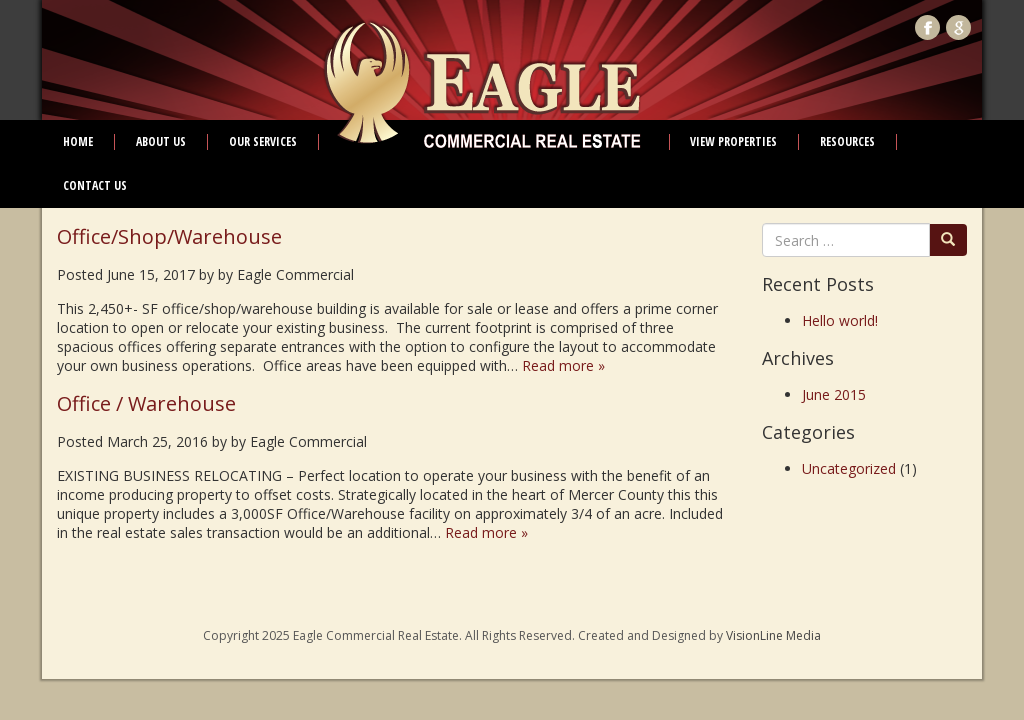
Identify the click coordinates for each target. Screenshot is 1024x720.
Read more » (563, 365)
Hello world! (840, 320)
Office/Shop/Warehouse (169, 236)
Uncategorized (849, 468)
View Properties (733, 141)
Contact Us (95, 185)
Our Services (263, 141)
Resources (847, 141)
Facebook (927, 27)
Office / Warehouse (146, 403)
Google (958, 27)
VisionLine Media (773, 635)
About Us (161, 141)
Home (78, 141)
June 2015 (834, 394)
